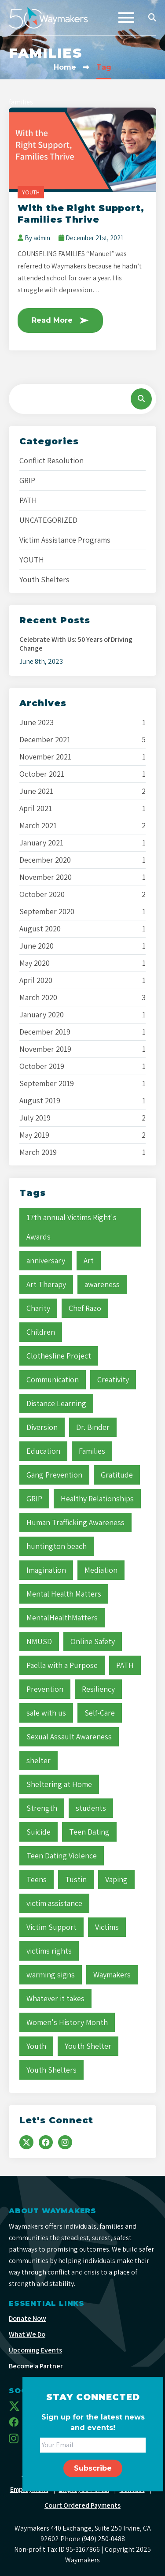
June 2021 (36, 791)
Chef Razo (85, 1308)
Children (40, 1332)
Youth (36, 2046)
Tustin (76, 1879)
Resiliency (98, 1689)
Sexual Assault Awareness (69, 1736)
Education (43, 1451)
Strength (41, 1808)
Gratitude (117, 1475)
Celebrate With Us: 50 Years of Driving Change (75, 644)
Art (89, 1260)
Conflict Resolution (51, 460)
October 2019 (41, 1066)
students (91, 1808)
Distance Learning (56, 1403)
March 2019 (38, 1152)
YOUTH (31, 192)
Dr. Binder (93, 1427)
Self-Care (99, 1713)
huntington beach (56, 1546)
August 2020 (40, 928)
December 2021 (44, 739)
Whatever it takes (55, 1998)
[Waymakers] (48, 18)
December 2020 (45, 860)
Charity (38, 1308)
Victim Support (51, 1927)
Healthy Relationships (97, 1498)
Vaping (116, 1879)
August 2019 (39, 1100)
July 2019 (35, 1117)
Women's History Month (67, 2022)
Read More (60, 320)
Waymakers (112, 1974)
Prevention (44, 1689)
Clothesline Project (58, 1356)
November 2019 (45, 1049)
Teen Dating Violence (61, 1855)
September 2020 (46, 911)
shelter (38, 1760)
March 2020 (38, 997)
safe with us (46, 1713)
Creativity (113, 1379)
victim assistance (54, 1903)
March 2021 (38, 825)
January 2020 (41, 1014)
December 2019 (44, 1031)
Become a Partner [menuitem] (36, 2366)
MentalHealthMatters (62, 1617)
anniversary (45, 1260)
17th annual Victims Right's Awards (71, 1227)
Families (92, 1451)
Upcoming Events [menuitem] (35, 2350)
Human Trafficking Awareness (75, 1522)
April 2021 (35, 808)
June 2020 (36, 946)
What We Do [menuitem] (27, 2334)
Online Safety (92, 1641)
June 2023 (36, 722)
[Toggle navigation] (126, 17)
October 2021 (41, 774)
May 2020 (34, 963)
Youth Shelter (88, 2046)
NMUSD (39, 1641)
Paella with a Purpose (62, 1665)
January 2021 (41, 842)
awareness (102, 1284)
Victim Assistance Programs (64, 540)
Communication (52, 1379)
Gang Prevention (54, 1475)
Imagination (46, 1570)
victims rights (49, 1951)
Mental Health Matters (63, 1594)
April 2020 (35, 980)
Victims (107, 1927)
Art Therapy (46, 1284)
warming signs (50, 1974)
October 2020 (42, 894)
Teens (36, 1879)
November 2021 (45, 756)
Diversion (42, 1427)
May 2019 (34, 1135)
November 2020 (45, 877)
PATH (28, 500)
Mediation (100, 1570)
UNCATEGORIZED (48, 520)
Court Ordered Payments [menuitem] (82, 2505)
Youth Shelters (44, 579)
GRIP (27, 480)
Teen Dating (89, 1832)
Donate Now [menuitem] (27, 2318)
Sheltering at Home (59, 1784)
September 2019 (46, 1083)
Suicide (38, 1832)
